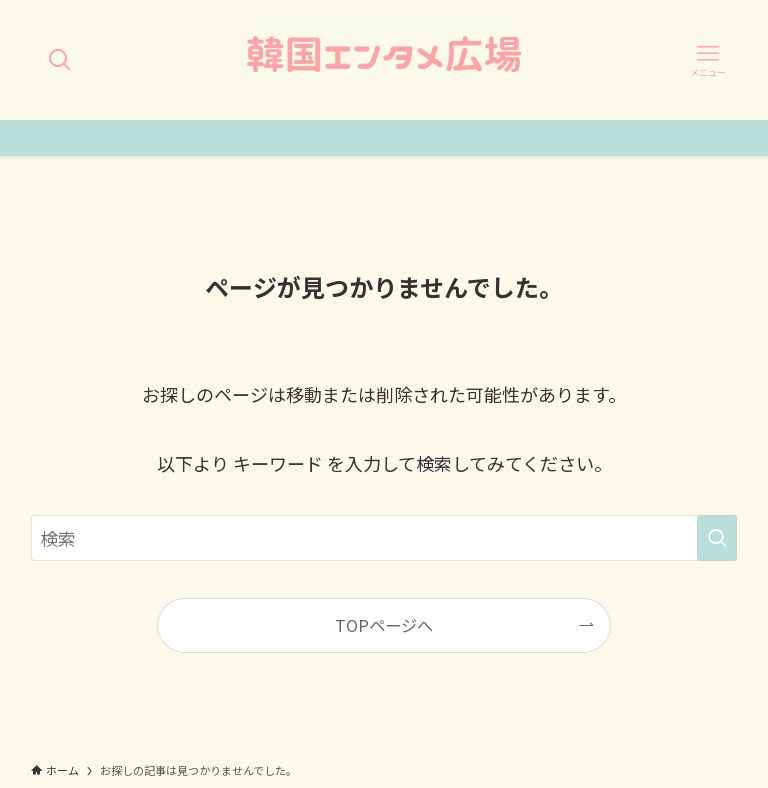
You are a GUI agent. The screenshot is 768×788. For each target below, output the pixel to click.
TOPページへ (384, 625)
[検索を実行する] (717, 538)
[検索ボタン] (60, 60)
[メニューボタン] (708, 60)
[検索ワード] (384, 538)
